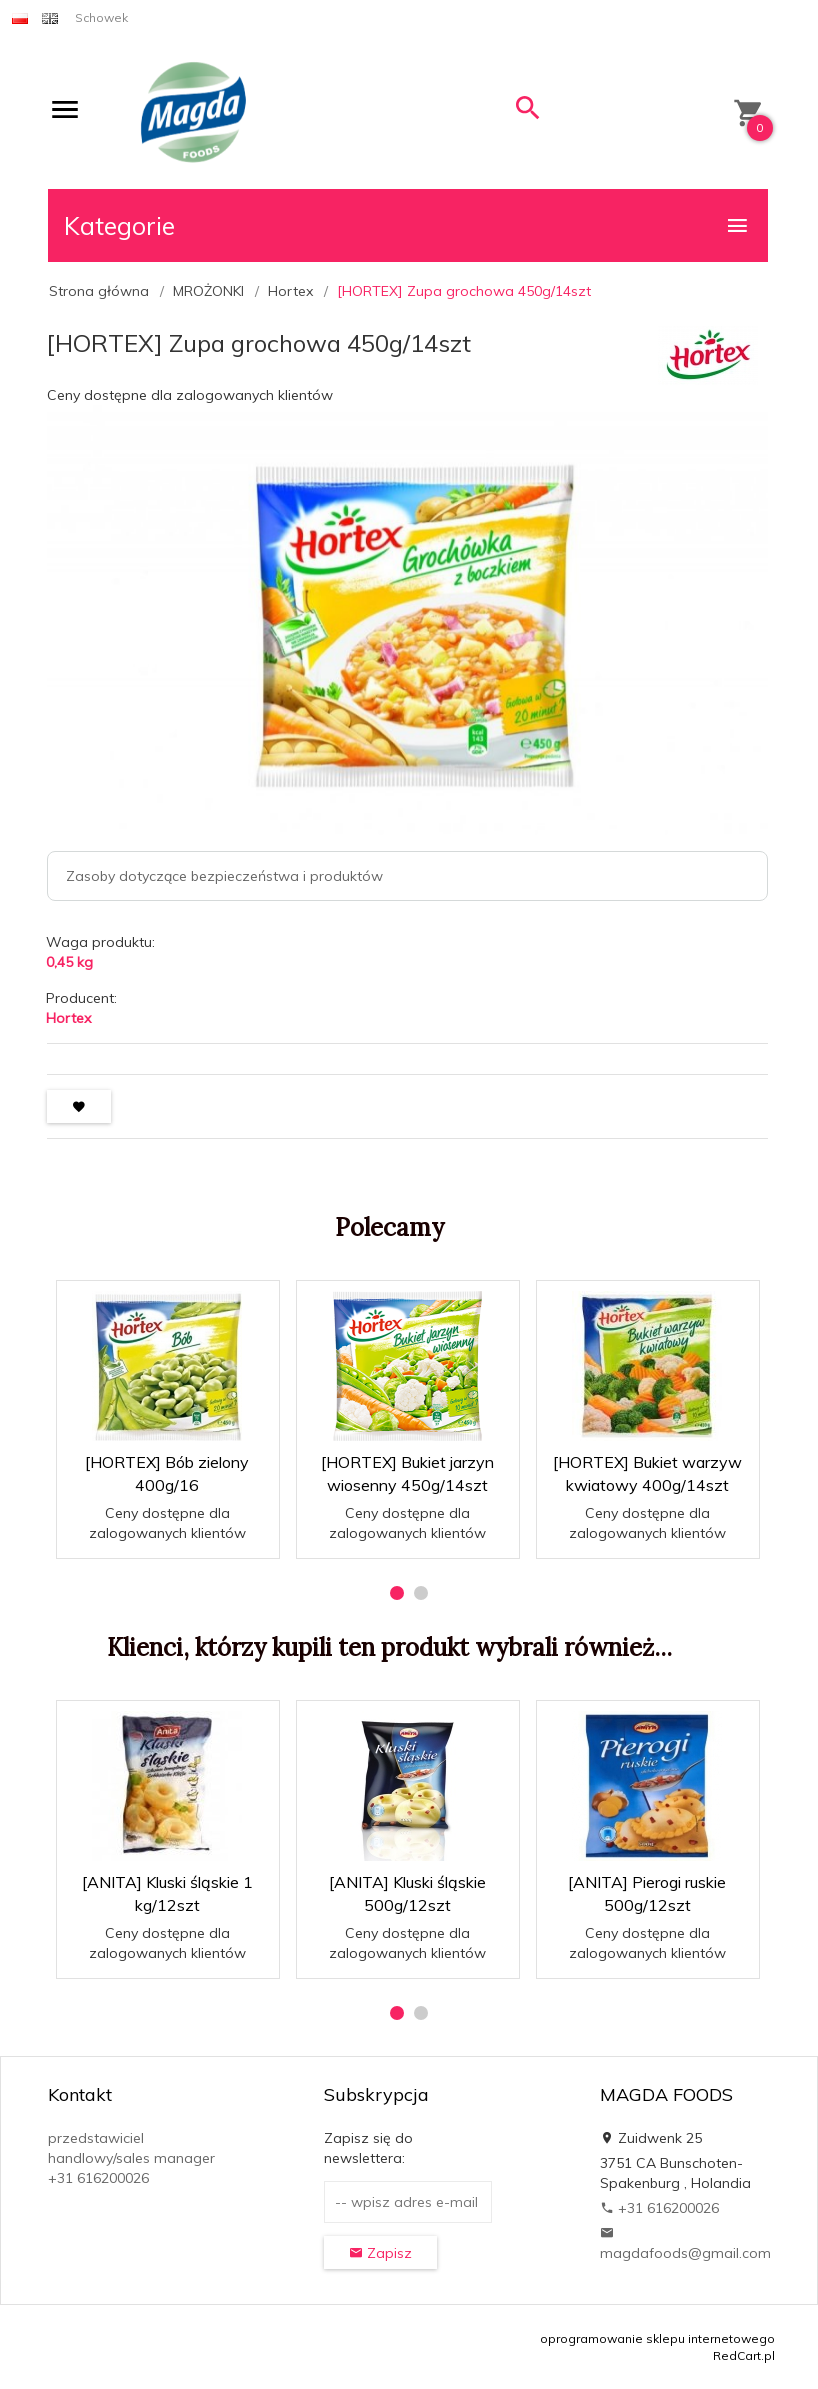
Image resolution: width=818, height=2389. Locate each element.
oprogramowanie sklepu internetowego (657, 2338)
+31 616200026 (659, 2208)
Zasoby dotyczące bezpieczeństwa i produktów (224, 876)
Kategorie (407, 225)
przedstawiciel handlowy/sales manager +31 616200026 (131, 2158)
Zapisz (380, 2253)
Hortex (68, 1018)
